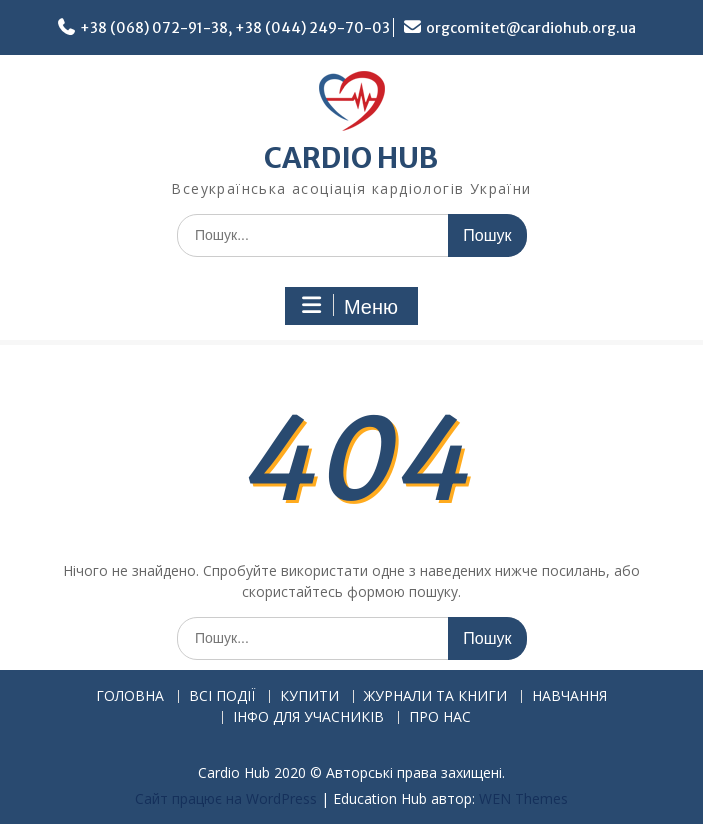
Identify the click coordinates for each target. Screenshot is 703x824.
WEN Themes (523, 798)
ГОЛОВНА (130, 696)
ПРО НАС (440, 717)
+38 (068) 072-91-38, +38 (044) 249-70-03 (235, 28)
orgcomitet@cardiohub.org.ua (531, 28)
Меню (349, 306)
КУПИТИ (309, 696)
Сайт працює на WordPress (226, 798)
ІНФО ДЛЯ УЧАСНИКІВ (308, 717)
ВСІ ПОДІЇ (222, 696)
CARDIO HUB (351, 158)
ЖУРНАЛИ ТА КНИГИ (435, 696)
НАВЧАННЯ (569, 696)
